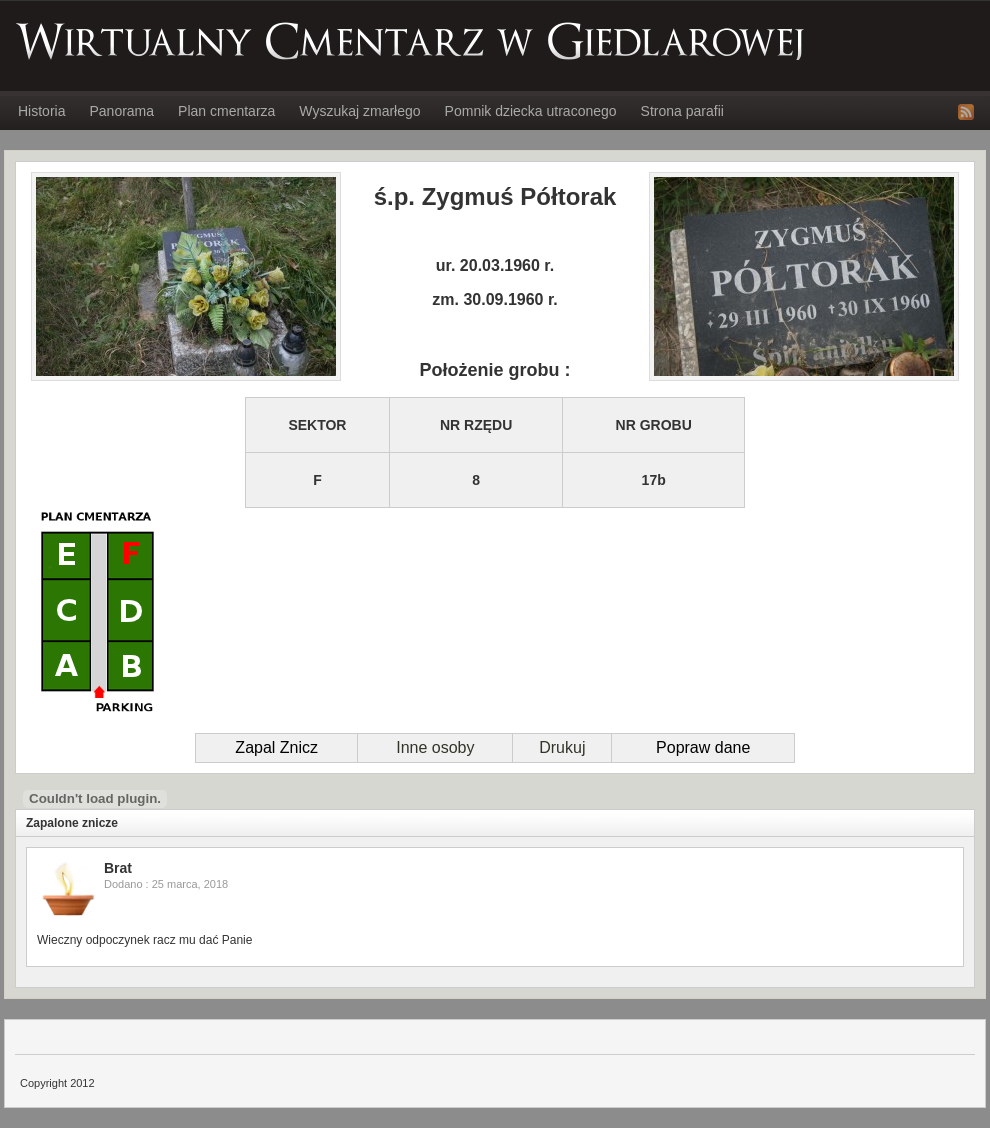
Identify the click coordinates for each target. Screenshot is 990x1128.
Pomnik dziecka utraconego (531, 111)
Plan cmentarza (226, 111)
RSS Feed (966, 112)
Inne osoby (435, 747)
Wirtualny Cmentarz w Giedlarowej (411, 41)
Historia (41, 111)
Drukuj (562, 747)
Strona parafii (682, 111)
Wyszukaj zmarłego (359, 111)
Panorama (121, 111)
